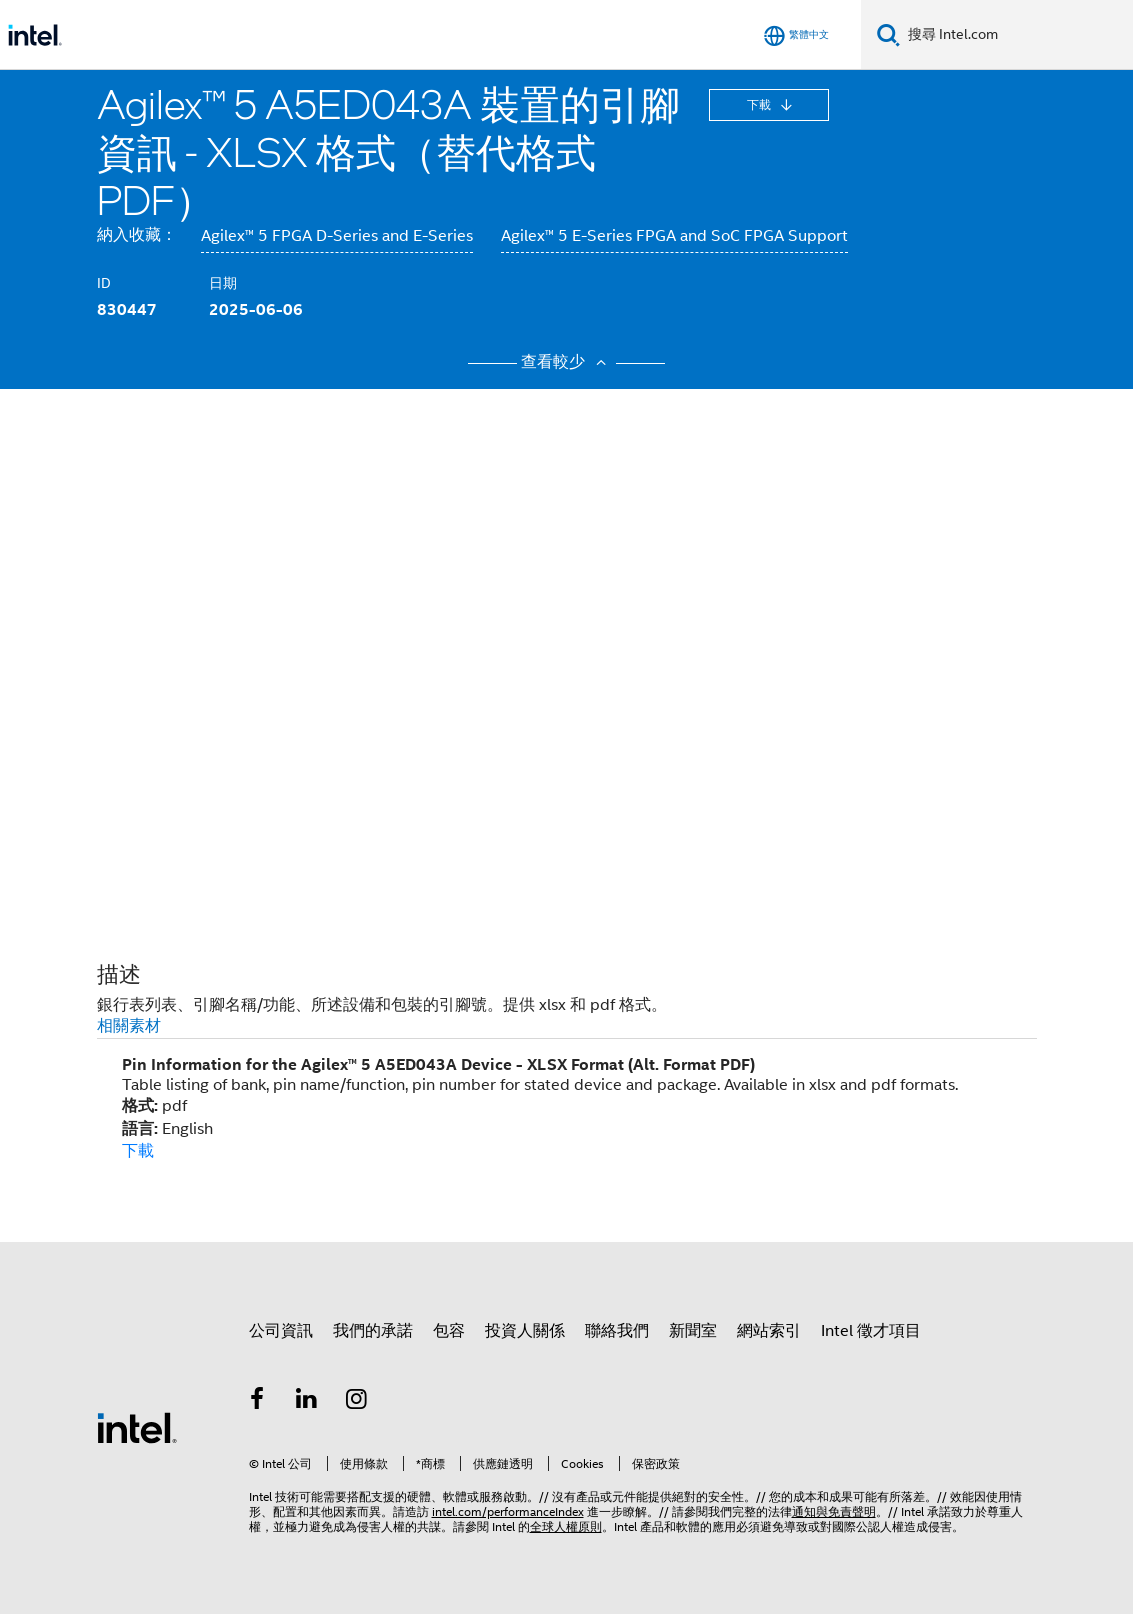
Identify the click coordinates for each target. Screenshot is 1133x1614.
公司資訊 (281, 1331)
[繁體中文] (796, 35)
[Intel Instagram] (357, 1402)
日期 (223, 283)
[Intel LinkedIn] (307, 1402)
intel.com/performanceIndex (508, 1511)
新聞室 (693, 1331)
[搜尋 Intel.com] (1016, 35)
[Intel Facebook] (258, 1402)
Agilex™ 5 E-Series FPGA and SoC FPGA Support (674, 236)
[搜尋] (888, 34)
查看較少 (566, 362)
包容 (449, 1331)
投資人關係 (525, 1331)
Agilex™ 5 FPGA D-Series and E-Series (337, 236)
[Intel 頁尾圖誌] (137, 1427)
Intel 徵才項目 (871, 1331)
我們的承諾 (373, 1331)
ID (104, 283)
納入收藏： (137, 235)
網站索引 (769, 1331)
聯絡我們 (617, 1331)
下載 (760, 104)
